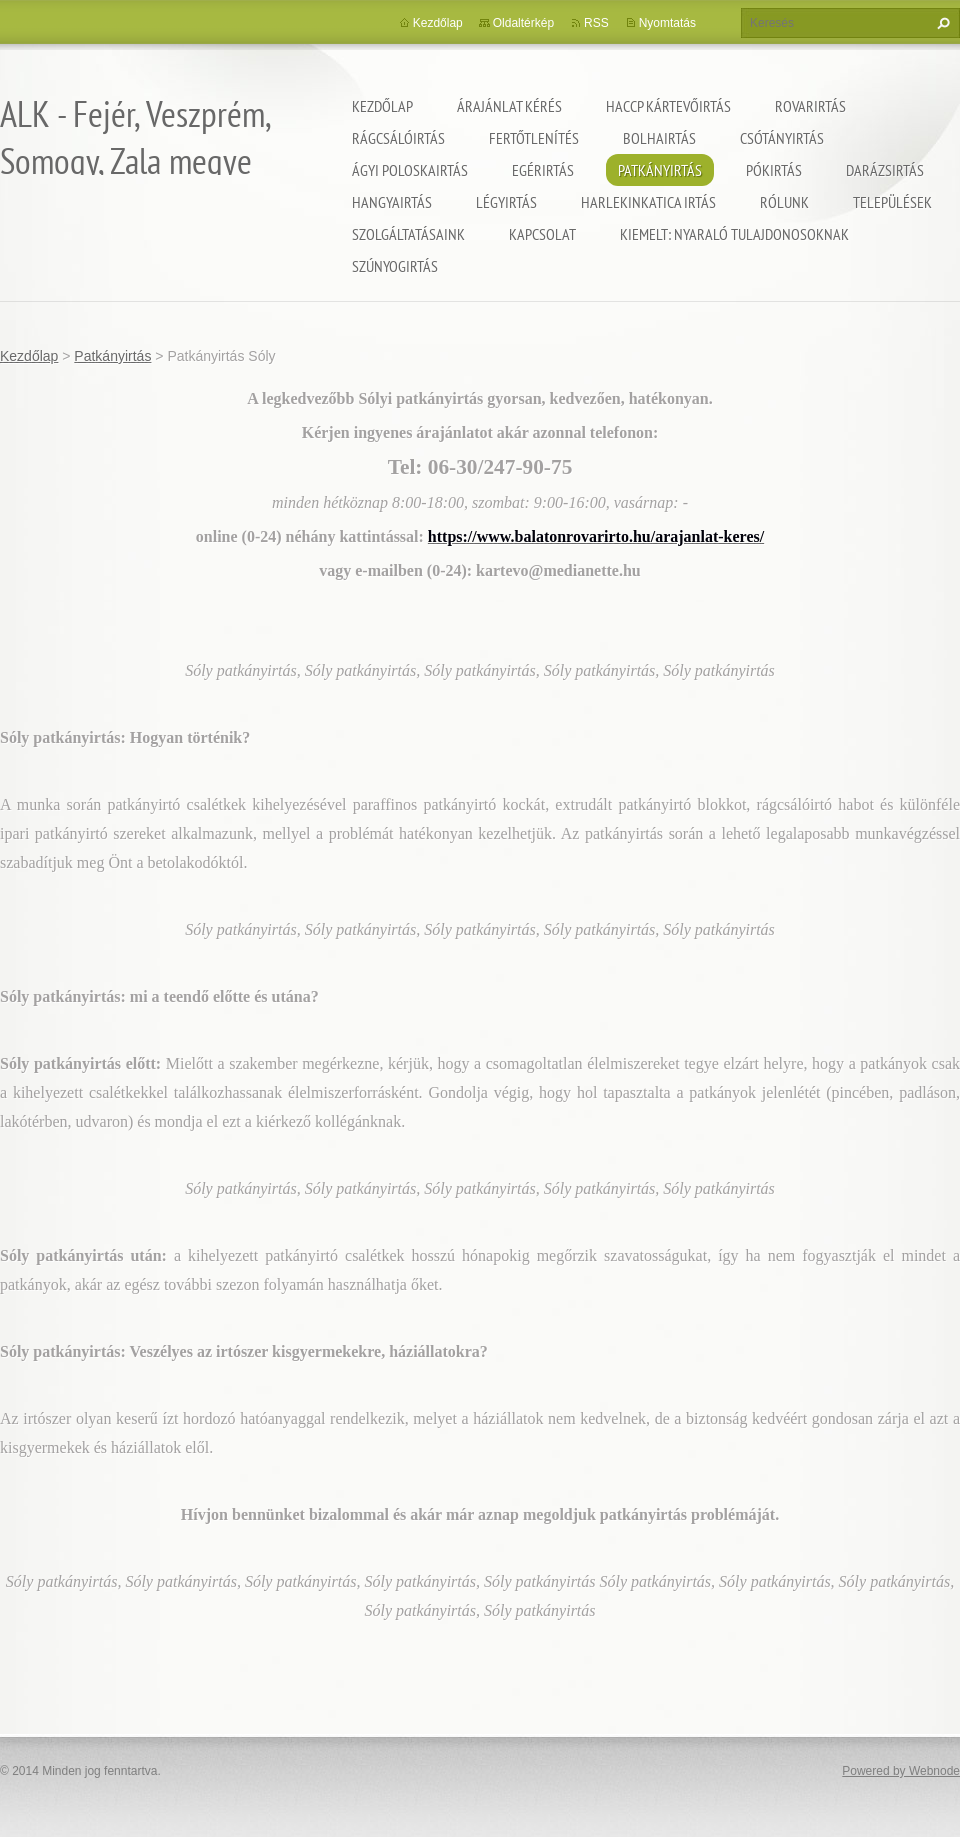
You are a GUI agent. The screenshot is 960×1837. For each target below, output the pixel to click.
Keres (941, 23)
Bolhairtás (659, 138)
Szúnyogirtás (395, 266)
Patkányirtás (660, 170)
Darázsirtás (885, 170)
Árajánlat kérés (509, 106)
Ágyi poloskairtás (410, 170)
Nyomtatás (667, 23)
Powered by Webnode (901, 1771)
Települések (892, 202)
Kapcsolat (542, 234)
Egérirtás (543, 170)
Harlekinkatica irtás (648, 202)
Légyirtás (506, 202)
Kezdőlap (382, 106)
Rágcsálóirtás (398, 138)
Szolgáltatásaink (408, 234)
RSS (596, 23)
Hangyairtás (392, 202)
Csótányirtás (782, 138)
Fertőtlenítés (534, 138)
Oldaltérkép (523, 23)
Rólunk (784, 202)
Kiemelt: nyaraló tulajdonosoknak (734, 234)
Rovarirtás (810, 106)
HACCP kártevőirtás (668, 106)
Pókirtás (774, 170)
